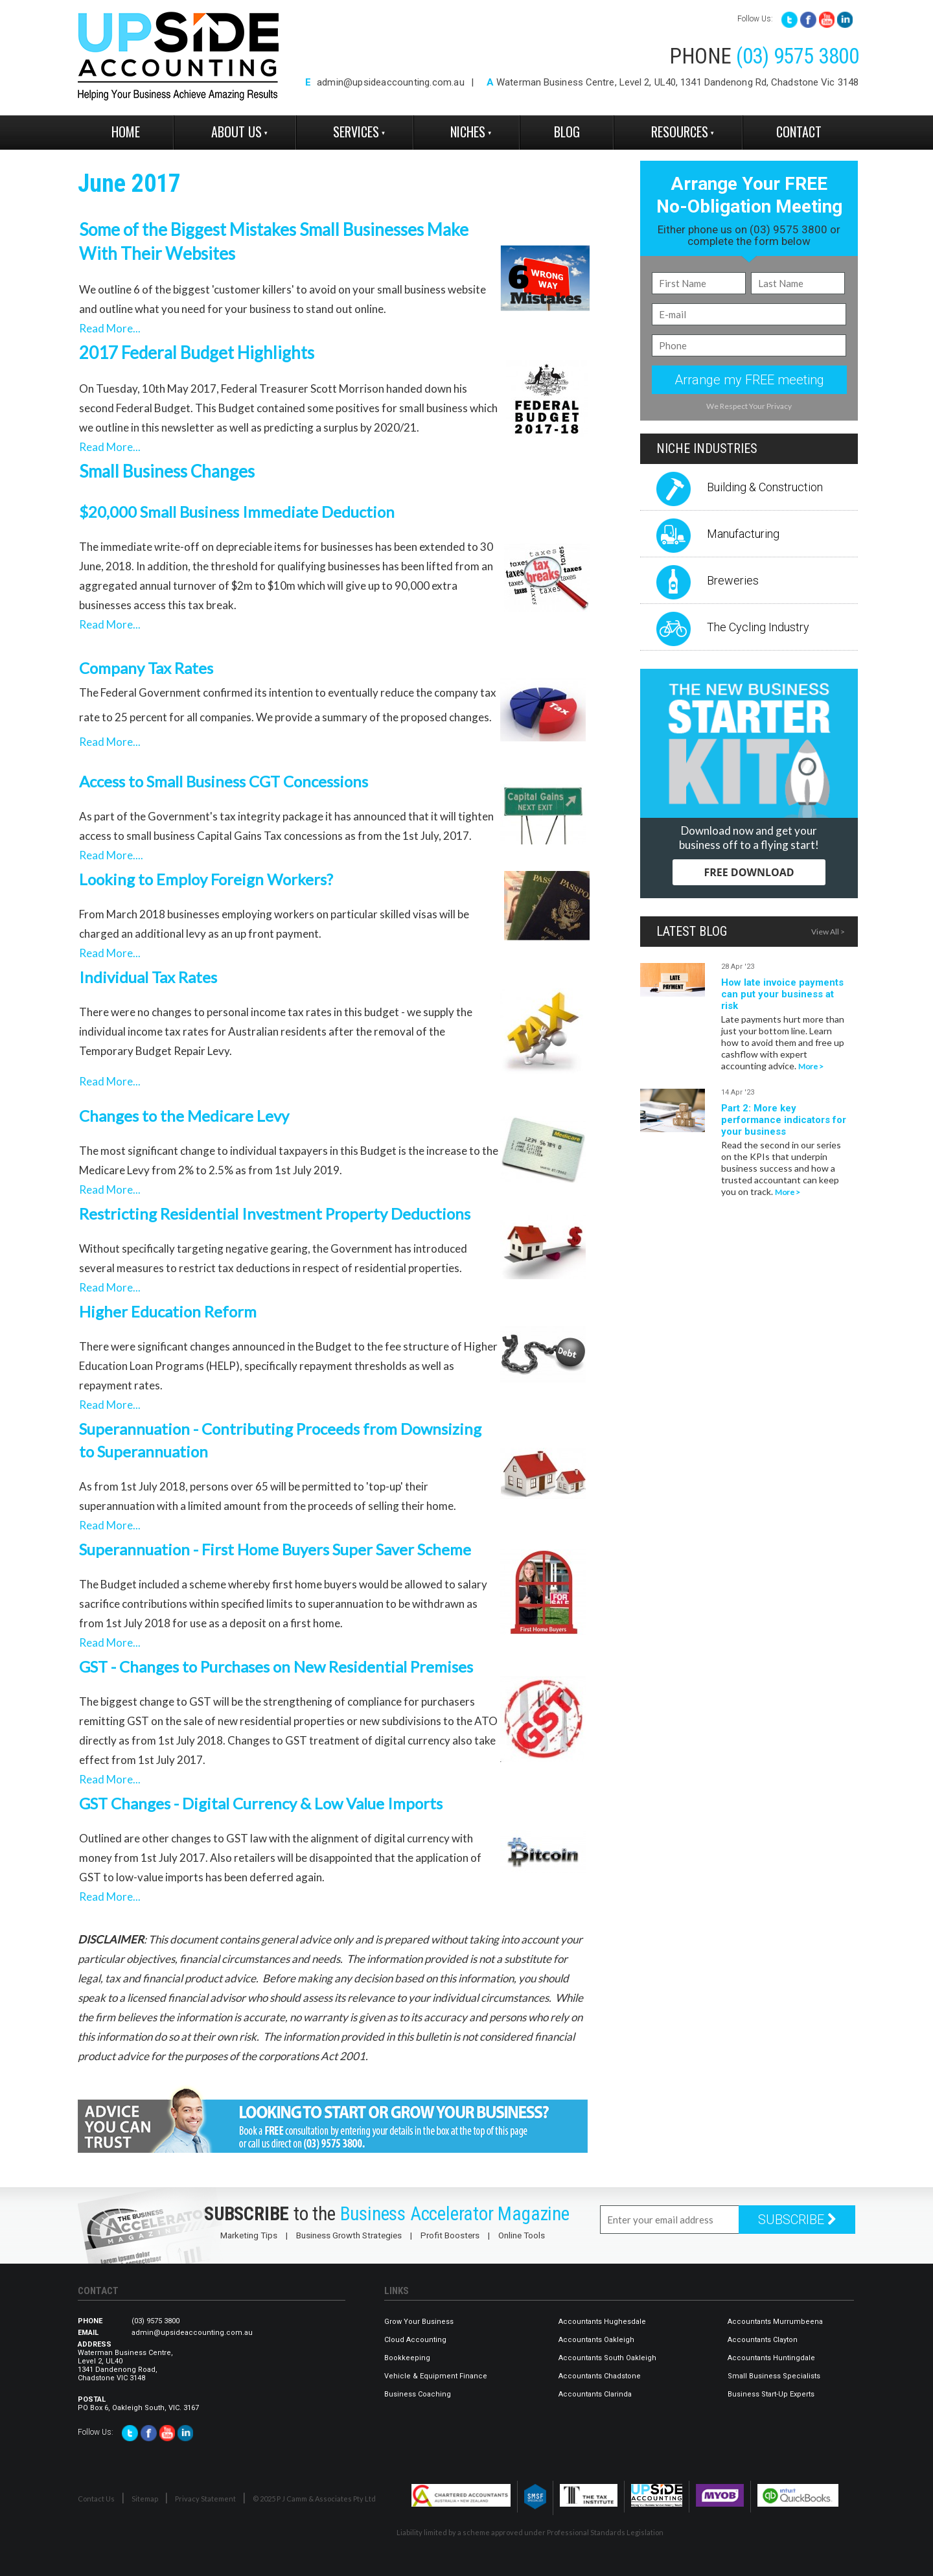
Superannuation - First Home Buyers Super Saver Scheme (275, 1549)
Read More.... (111, 855)
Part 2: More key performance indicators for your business (783, 1119)
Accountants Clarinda (595, 2394)
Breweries (733, 580)
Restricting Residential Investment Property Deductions (274, 1213)
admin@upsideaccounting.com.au (391, 82)
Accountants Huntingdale (771, 2358)
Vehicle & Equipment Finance (435, 2376)
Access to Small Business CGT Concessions (223, 781)
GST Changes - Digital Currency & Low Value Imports (261, 1803)
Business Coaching (417, 2394)
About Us (236, 131)
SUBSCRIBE (797, 2219)
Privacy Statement (205, 2498)
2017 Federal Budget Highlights (196, 352)
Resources (679, 131)
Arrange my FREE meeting (749, 380)
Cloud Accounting (415, 2340)
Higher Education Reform (171, 1311)
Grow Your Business (419, 2321)
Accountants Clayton (763, 2340)
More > (811, 1066)
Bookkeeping (407, 2358)
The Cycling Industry (758, 627)
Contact (799, 131)
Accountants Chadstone (600, 2376)
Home (125, 131)
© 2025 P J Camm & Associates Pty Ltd (314, 2498)
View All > (828, 931)
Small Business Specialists (774, 2376)
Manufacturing (743, 533)
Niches (467, 131)
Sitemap (145, 2498)
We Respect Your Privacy (749, 406)
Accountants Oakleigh (596, 2340)
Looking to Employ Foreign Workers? (206, 879)
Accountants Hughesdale (602, 2321)
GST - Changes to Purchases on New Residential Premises (276, 1666)
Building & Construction (765, 487)
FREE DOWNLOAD (749, 872)
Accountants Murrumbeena (775, 2321)
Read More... (110, 328)
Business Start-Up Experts (771, 2394)
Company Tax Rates (146, 667)
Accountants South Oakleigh (607, 2358)
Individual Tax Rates (148, 977)
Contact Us (96, 2498)
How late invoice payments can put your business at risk (782, 994)
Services (356, 131)
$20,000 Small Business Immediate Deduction (237, 511)
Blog (567, 131)
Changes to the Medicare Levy (184, 1115)
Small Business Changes (167, 471)
